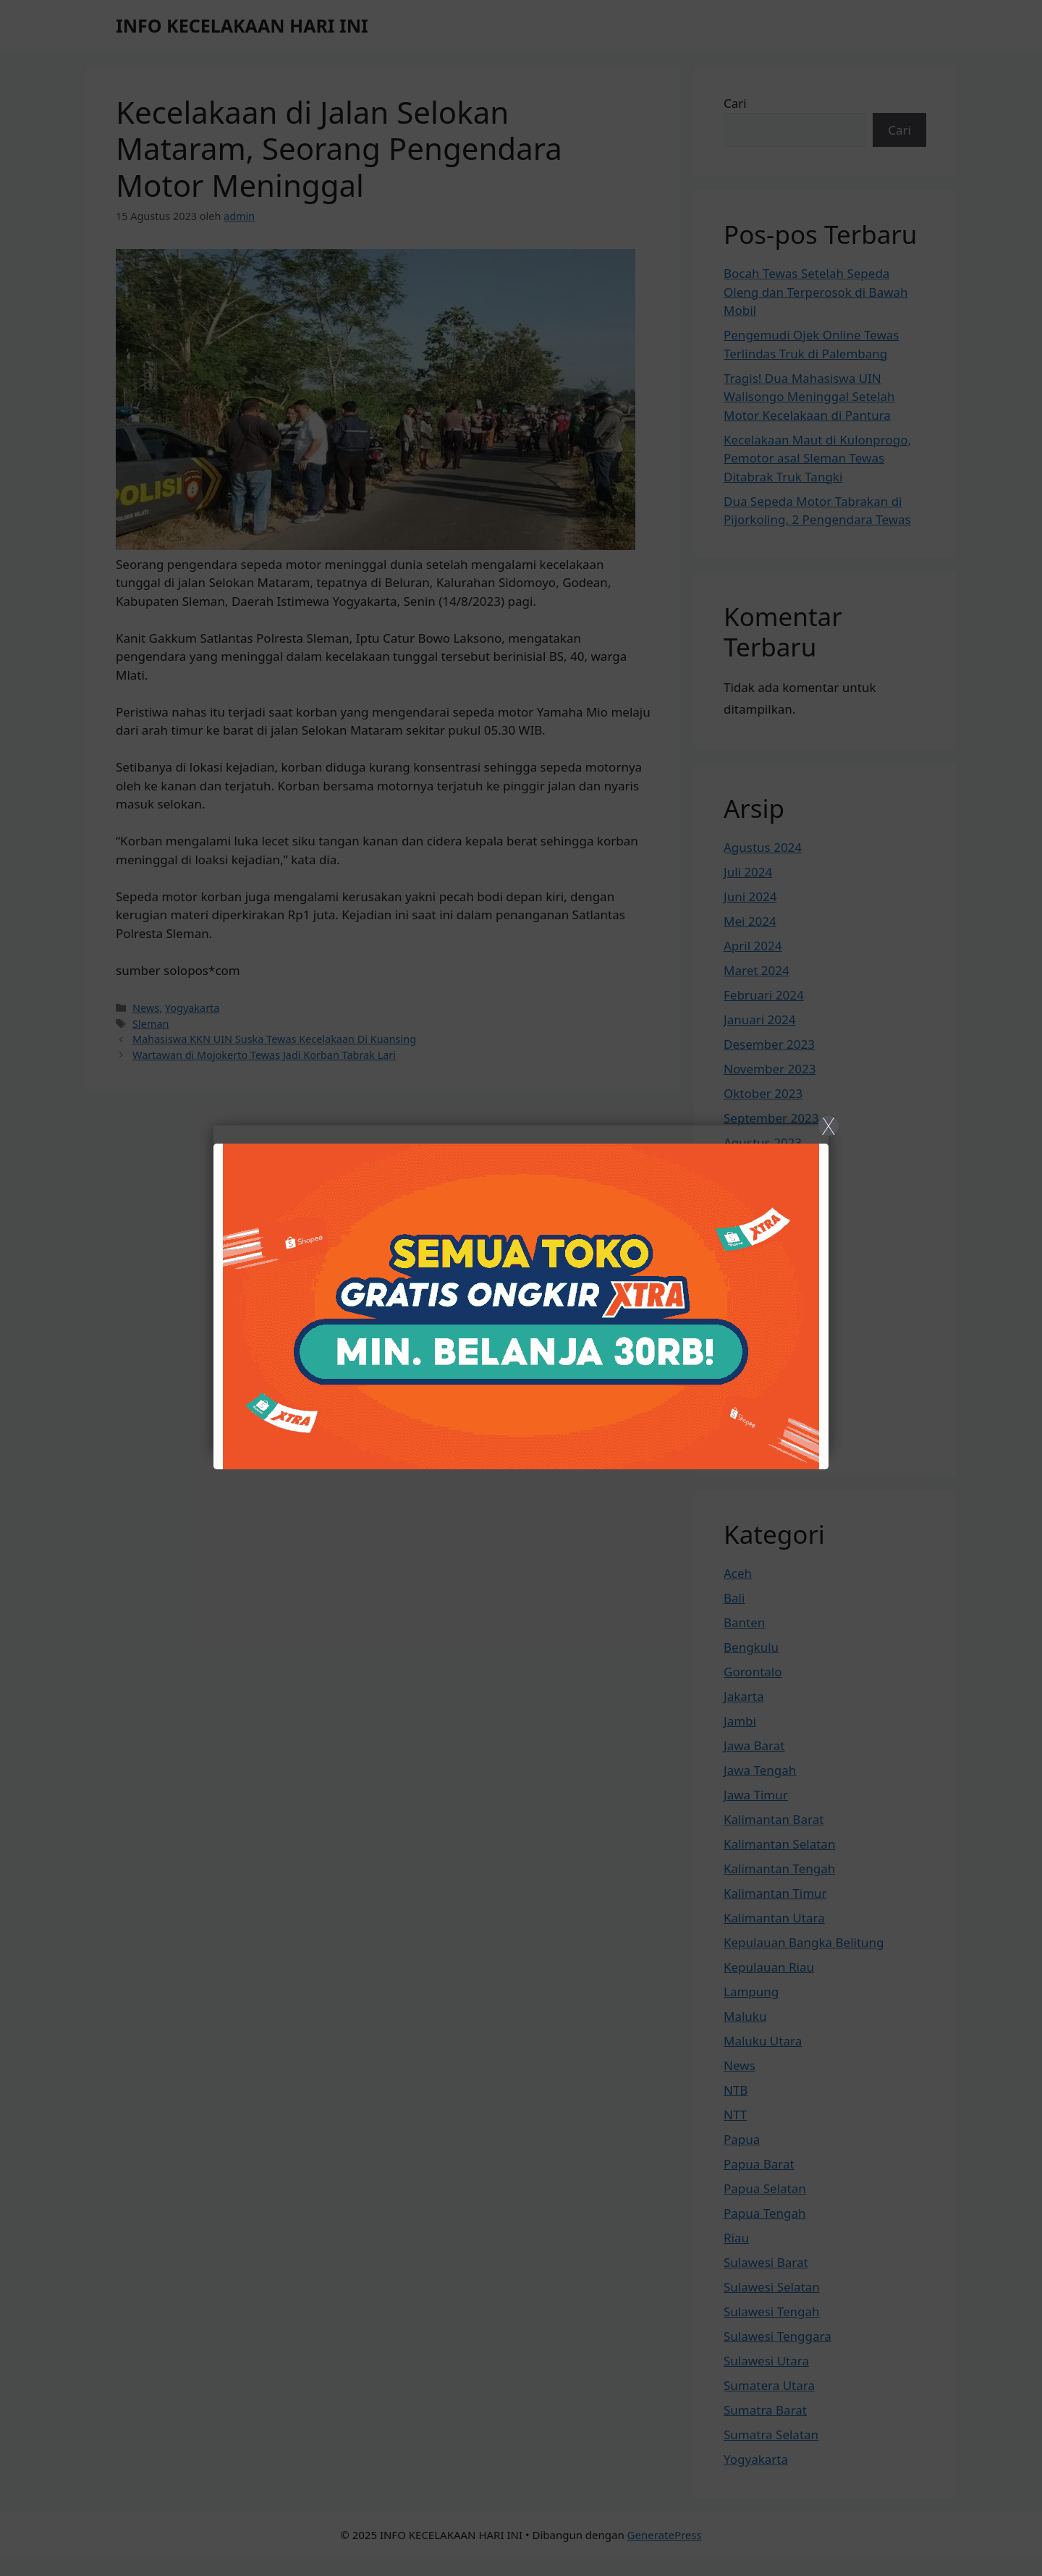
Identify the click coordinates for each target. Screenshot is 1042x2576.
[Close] (521, 1288)
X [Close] (828, 1125)
